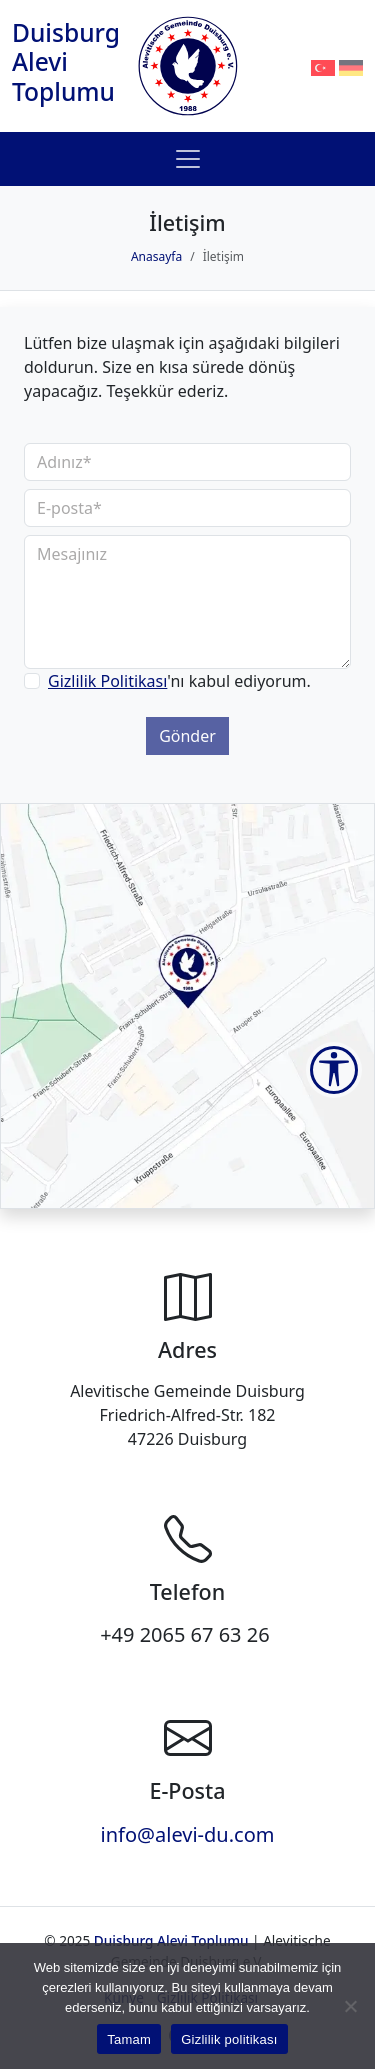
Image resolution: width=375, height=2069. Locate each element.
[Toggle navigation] (188, 159)
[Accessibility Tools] (334, 1070)
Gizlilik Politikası (107, 681)
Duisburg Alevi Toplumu (66, 62)
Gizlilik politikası (229, 2039)
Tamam (129, 2039)
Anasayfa (156, 256)
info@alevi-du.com (188, 1834)
